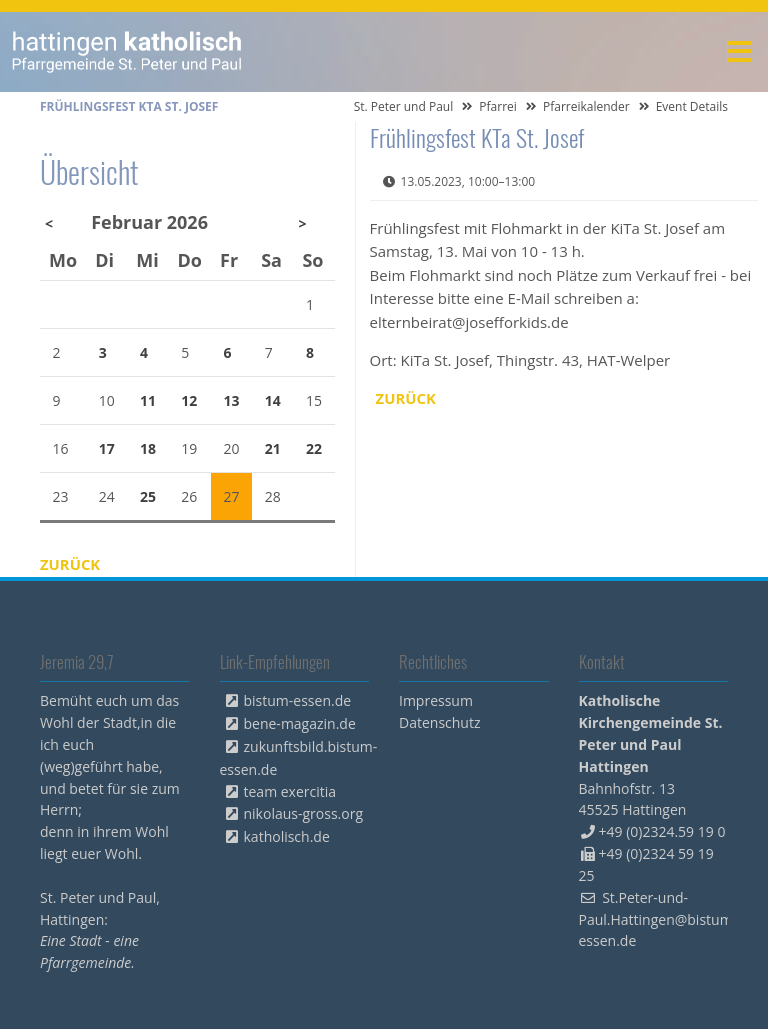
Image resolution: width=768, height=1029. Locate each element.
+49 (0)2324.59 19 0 (662, 831)
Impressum (436, 700)
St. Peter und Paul (404, 106)
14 (273, 400)
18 (148, 448)
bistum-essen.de (298, 700)
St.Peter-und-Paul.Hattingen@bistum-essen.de (658, 919)
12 (189, 400)
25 (148, 496)
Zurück (406, 398)
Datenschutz (439, 722)
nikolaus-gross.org (304, 813)
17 (107, 448)
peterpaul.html (127, 52)
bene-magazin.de (300, 723)
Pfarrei (498, 106)
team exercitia (290, 791)
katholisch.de (287, 836)
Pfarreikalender (586, 106)
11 (148, 400)
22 (314, 448)
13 (232, 400)
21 (273, 448)
